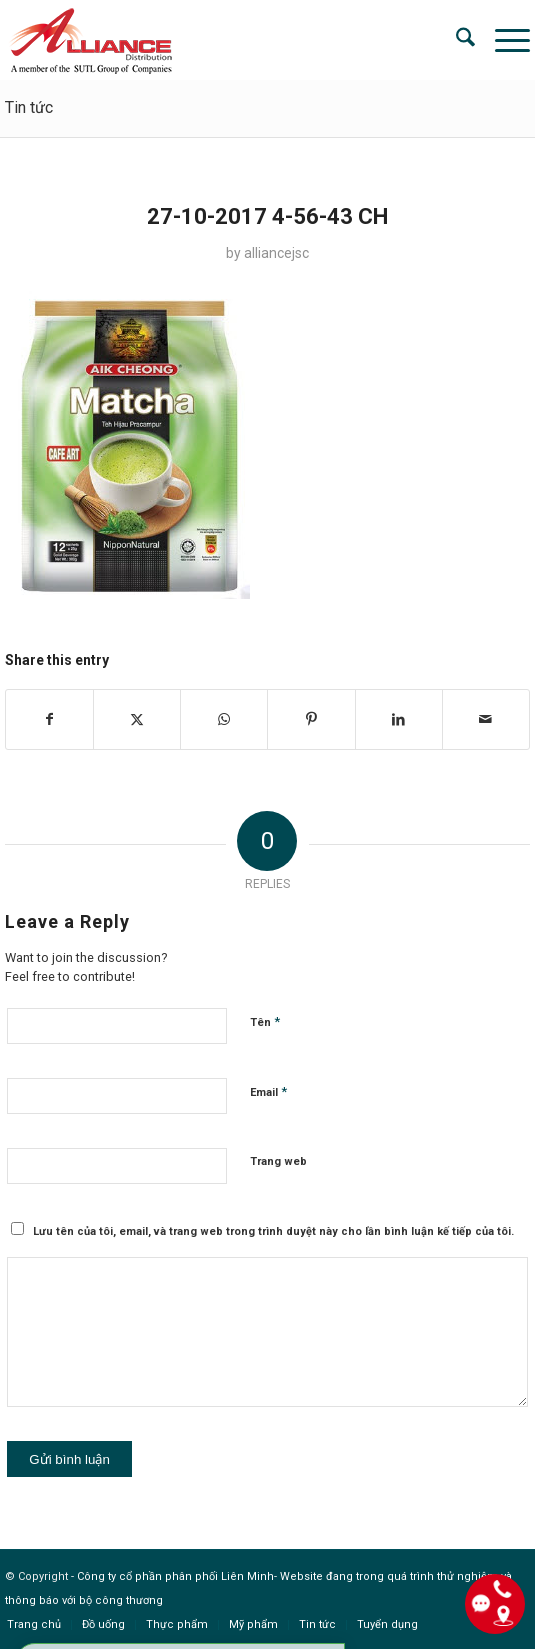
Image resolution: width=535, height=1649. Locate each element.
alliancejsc (276, 253)
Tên (265, 1021)
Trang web (278, 1161)
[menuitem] (455, 40)
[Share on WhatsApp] (224, 719)
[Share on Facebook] (49, 719)
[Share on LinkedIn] (399, 719)
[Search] (455, 40)
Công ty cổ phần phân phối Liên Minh (175, 1576)
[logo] (214, 40)
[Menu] (502, 40)
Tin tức (29, 107)
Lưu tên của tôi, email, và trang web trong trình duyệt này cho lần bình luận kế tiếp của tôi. (273, 1231)
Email (268, 1091)
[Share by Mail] (486, 719)
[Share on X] (137, 719)
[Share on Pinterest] (311, 719)
